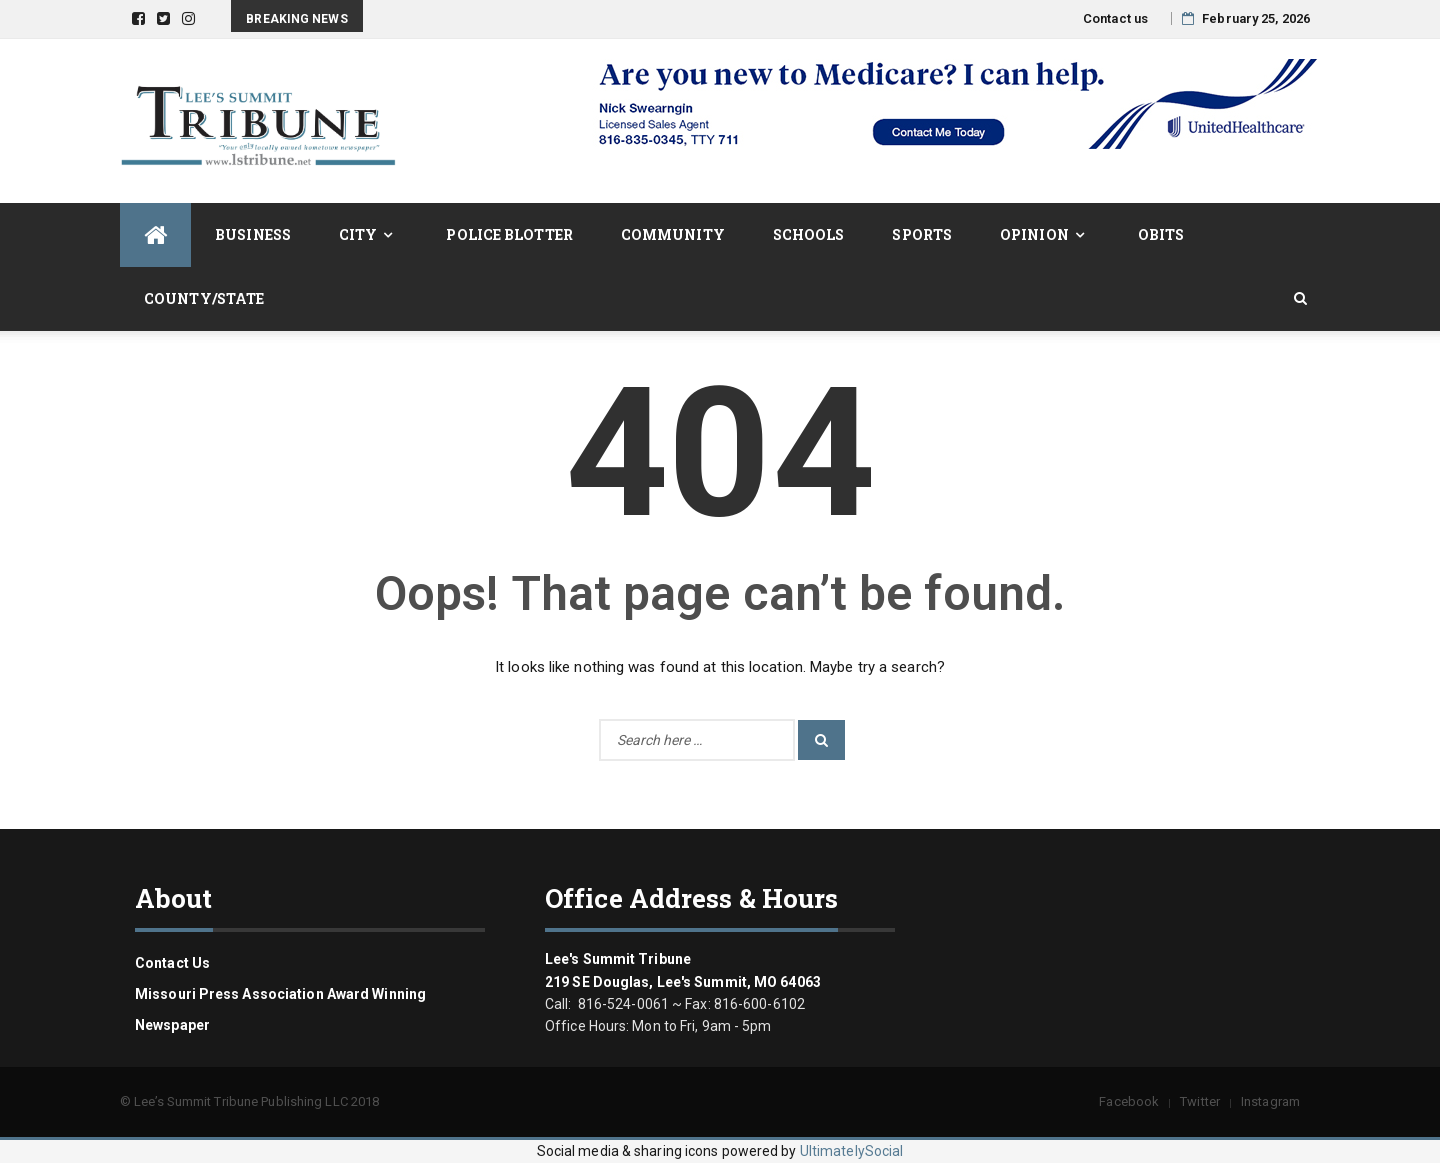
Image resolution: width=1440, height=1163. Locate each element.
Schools (809, 234)
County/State (204, 298)
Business (253, 234)
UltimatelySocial (852, 1151)
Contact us (1115, 18)
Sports (922, 234)
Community (673, 234)
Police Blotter (509, 234)
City (358, 234)
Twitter (1200, 1101)
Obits (1161, 234)
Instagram (1270, 1101)
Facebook (1129, 1101)
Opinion (1034, 234)
